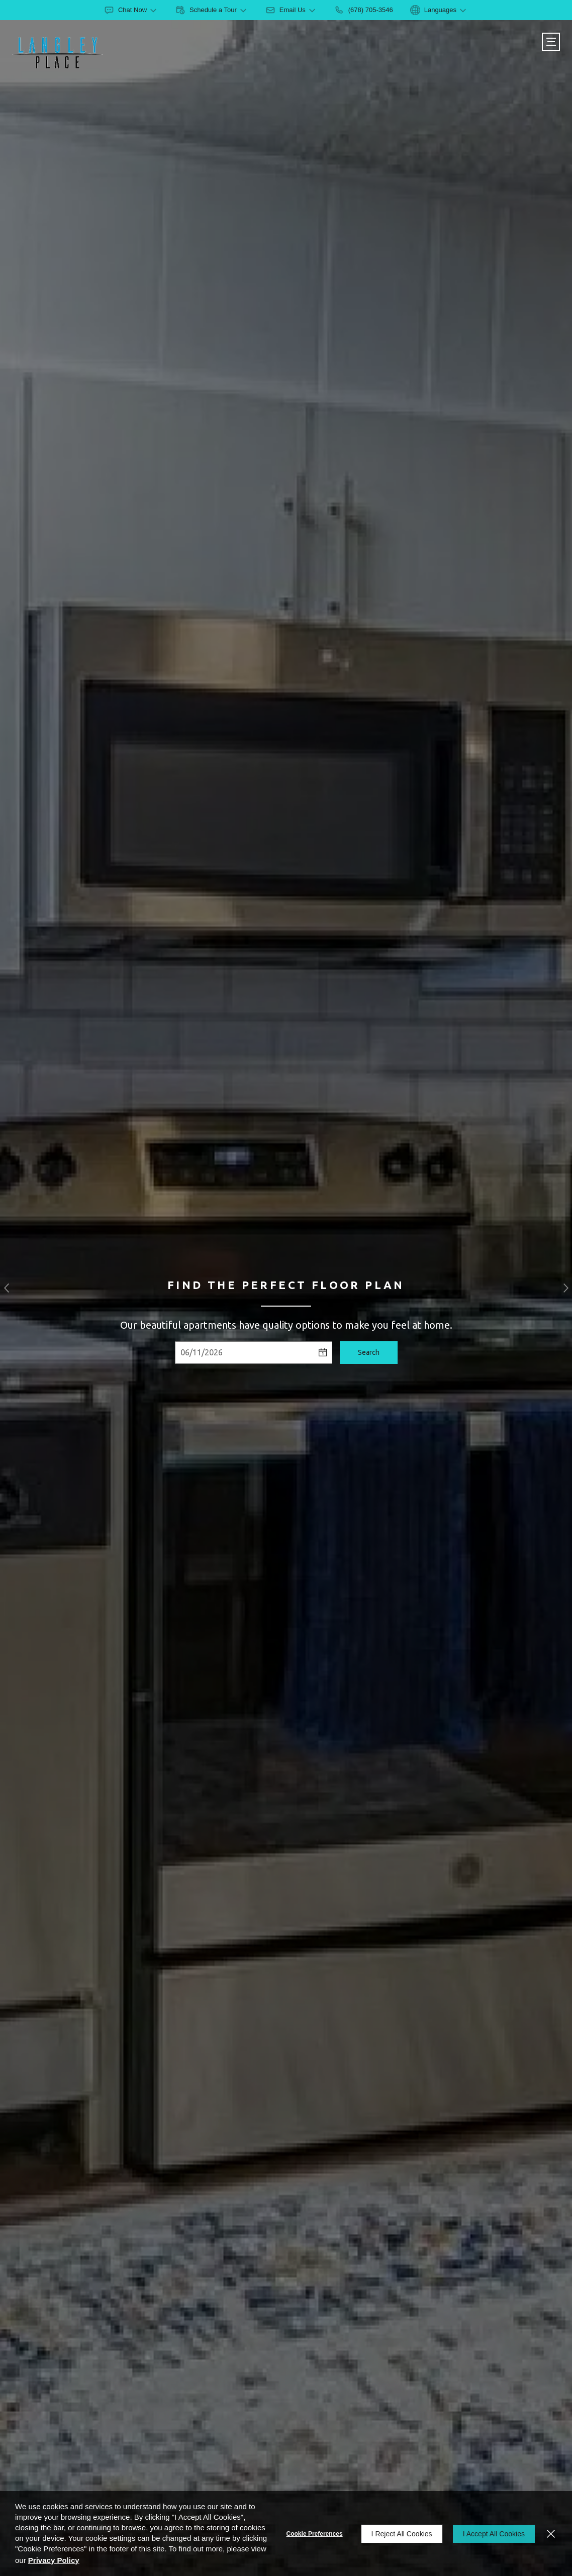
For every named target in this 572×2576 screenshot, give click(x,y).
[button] (6, 1288)
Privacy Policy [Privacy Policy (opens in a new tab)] (53, 2560)
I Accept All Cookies (494, 2534)
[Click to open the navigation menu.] (551, 42)
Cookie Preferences (315, 2533)
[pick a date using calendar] (323, 1352)
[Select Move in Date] (244, 1352)
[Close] (551, 2534)
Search (368, 1352)
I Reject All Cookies (401, 2534)
